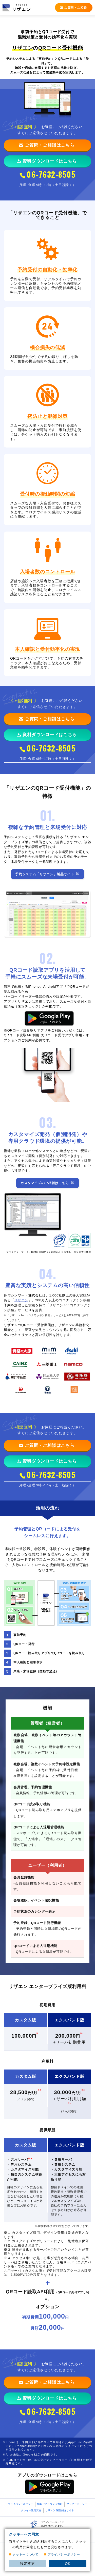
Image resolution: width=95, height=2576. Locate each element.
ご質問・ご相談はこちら (49, 145)
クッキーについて (26, 2554)
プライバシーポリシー (64, 2554)
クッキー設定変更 (31, 2510)
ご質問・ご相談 (75, 7)
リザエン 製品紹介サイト (59, 2510)
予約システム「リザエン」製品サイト (44, 882)
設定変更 (27, 2564)
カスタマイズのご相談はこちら (45, 1190)
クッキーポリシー (77, 2504)
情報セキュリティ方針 (50, 2504)
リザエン (21, 1307)
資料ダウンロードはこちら (50, 161)
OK (67, 2564)
